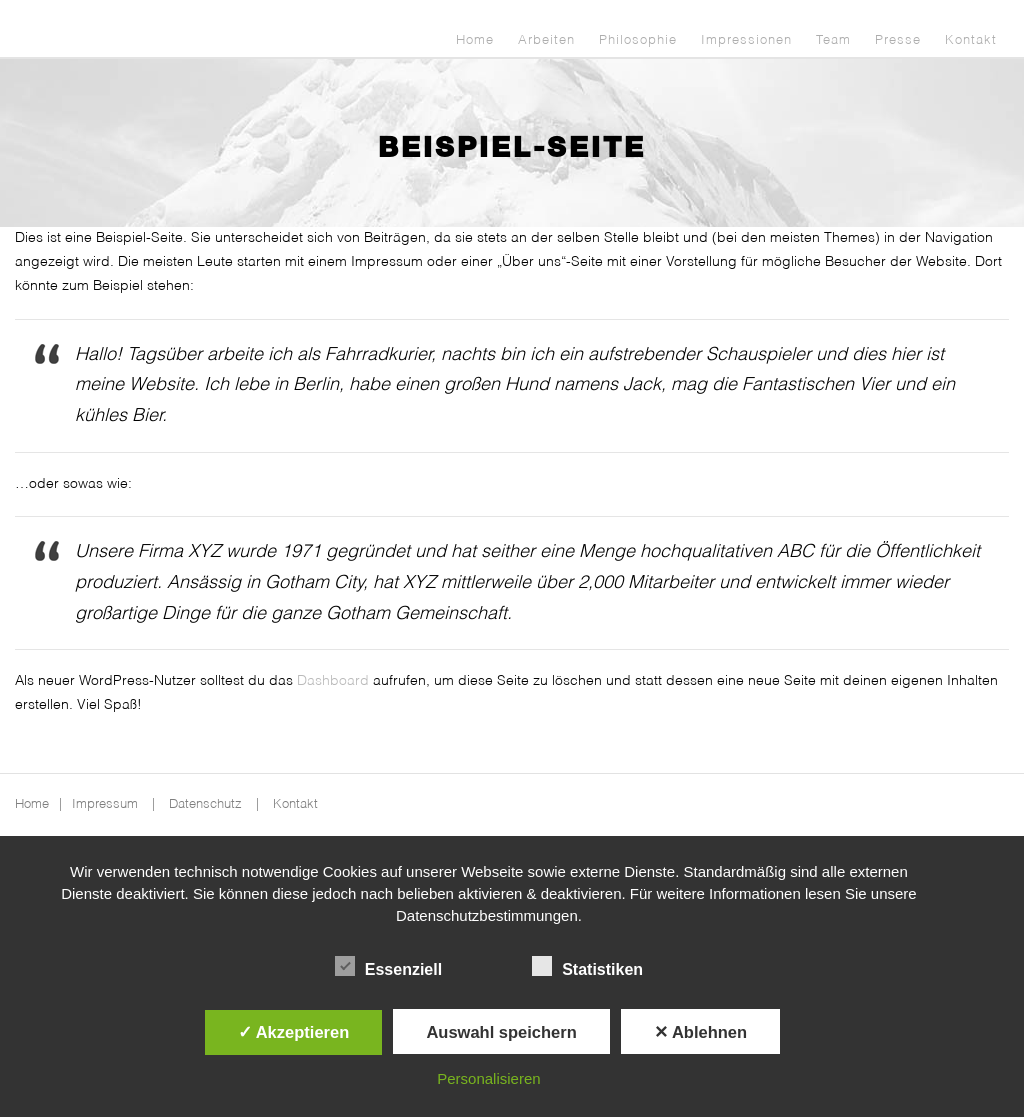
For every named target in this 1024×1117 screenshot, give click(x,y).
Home (475, 40)
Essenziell (388, 967)
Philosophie (638, 40)
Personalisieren (488, 1078)
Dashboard (333, 681)
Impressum (105, 804)
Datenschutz (205, 804)
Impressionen (746, 40)
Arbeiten (546, 40)
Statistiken (587, 967)
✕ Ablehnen (700, 1032)
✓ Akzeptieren (294, 1032)
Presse (898, 40)
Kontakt (971, 40)
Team (833, 40)
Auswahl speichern (501, 1032)
